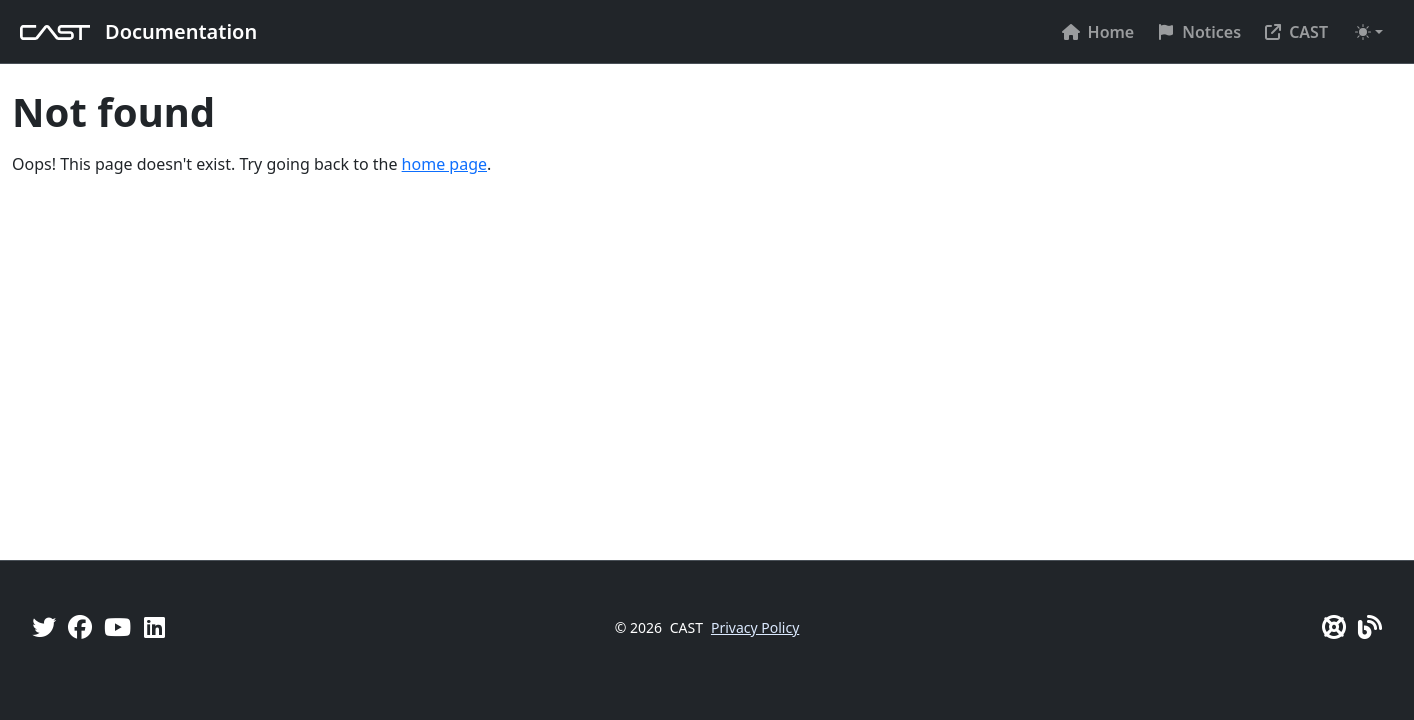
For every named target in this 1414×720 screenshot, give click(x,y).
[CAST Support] (1334, 626)
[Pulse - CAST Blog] (1370, 626)
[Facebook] (80, 626)
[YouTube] (117, 626)
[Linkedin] (154, 626)
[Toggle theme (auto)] (1369, 32)
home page (444, 164)
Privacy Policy (755, 627)
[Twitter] (44, 626)
